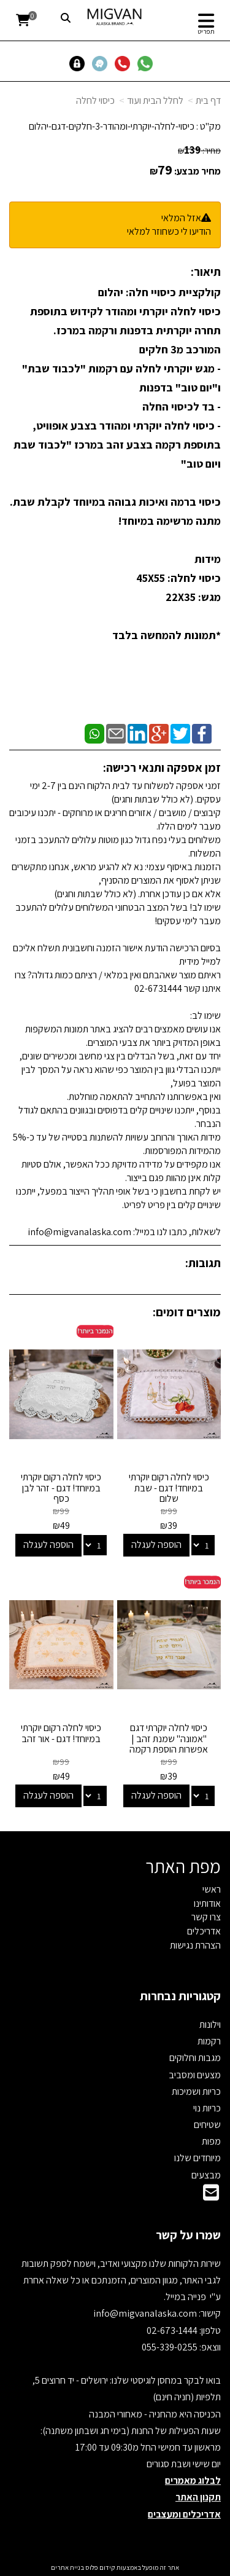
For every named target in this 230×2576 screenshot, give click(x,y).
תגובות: (203, 1263)
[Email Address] (211, 2195)
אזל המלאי (181, 217)
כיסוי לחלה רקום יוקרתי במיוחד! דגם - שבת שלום (169, 1488)
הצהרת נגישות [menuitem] (195, 1945)
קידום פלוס (99, 2567)
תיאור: (206, 272)
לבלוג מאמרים (193, 2480)
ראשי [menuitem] (211, 1889)
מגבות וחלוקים (195, 2057)
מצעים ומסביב (195, 2074)
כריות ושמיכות (196, 2091)
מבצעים (206, 2175)
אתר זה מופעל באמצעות (115, 2567)
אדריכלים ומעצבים (184, 2514)
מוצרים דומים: (187, 1312)
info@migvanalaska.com (146, 2313)
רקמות (209, 2041)
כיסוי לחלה (95, 100)
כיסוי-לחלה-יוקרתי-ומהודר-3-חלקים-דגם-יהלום (111, 126)
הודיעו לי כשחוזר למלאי (169, 231)
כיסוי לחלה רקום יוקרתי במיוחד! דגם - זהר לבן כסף (61, 1488)
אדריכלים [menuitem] (204, 1931)
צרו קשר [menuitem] (206, 1916)
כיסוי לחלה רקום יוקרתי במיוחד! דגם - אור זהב (61, 1733)
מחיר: (199, 150)
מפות (211, 2141)
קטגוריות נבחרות (180, 1996)
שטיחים (207, 2124)
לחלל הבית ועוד (155, 100)
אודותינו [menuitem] (207, 1903)
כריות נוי (207, 2108)
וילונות (210, 2024)
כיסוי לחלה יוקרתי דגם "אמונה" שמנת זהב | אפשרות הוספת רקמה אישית (168, 1744)
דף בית (208, 100)
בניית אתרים (67, 2567)
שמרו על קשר (188, 2235)
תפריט (206, 31)
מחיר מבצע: (197, 171)
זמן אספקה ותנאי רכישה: (162, 768)
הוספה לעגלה (156, 1544)
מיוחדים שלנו (197, 2157)
